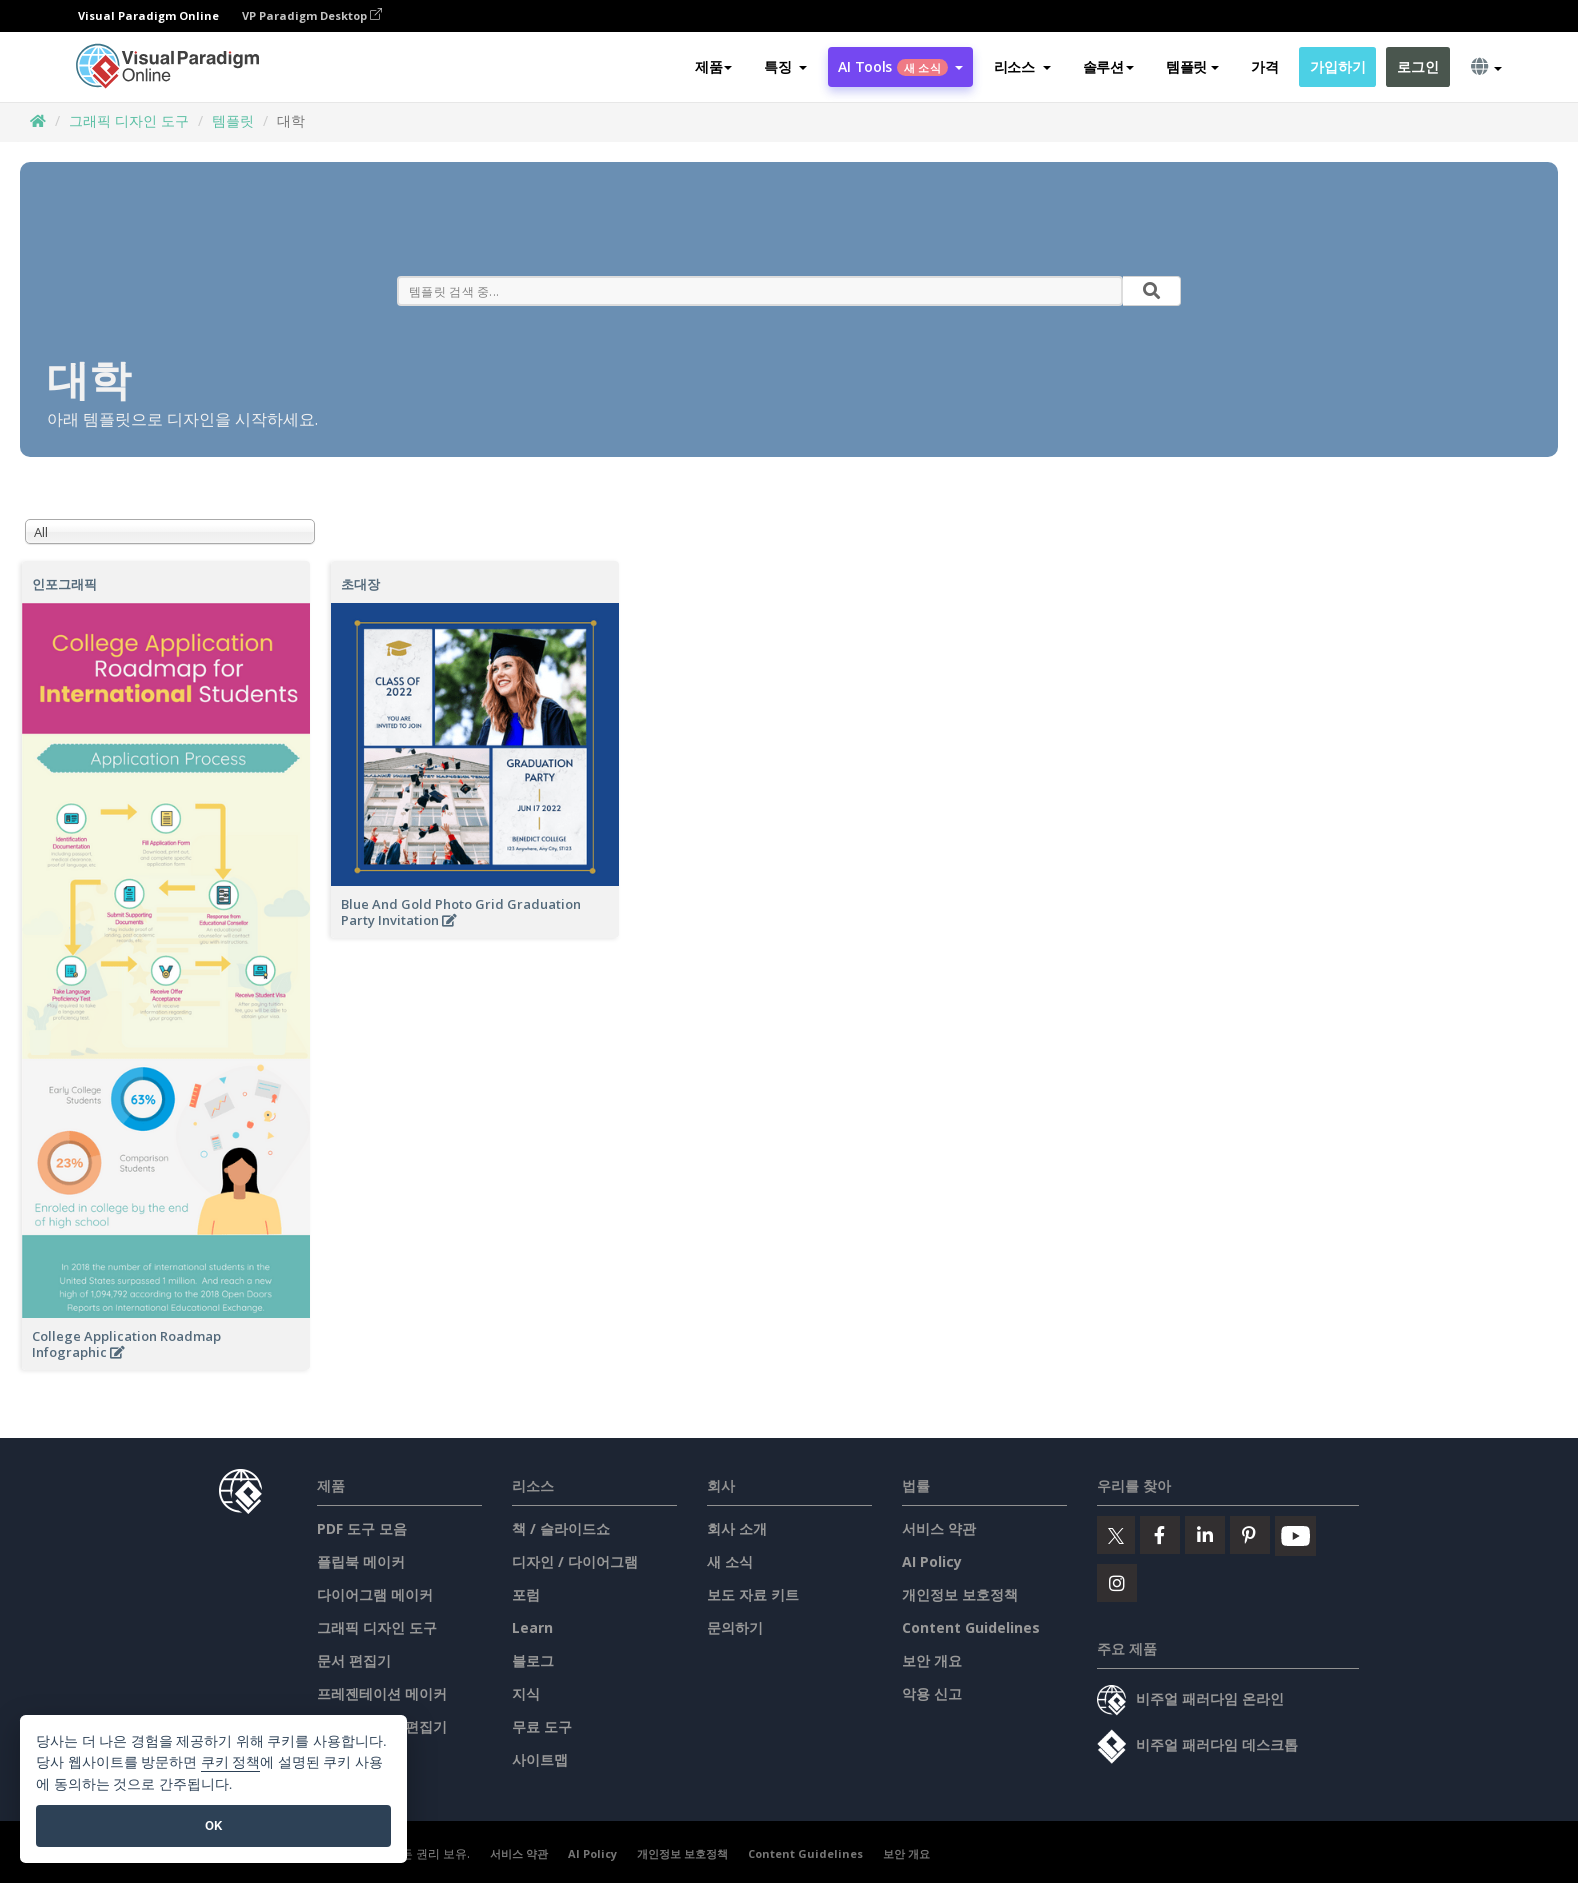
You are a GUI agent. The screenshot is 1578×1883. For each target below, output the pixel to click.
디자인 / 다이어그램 (575, 1561)
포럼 (526, 1594)
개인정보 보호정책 (960, 1594)
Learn (532, 1627)
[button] (785, 67)
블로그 (533, 1660)
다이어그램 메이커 (375, 1594)
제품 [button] (713, 66)
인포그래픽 (64, 584)
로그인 (1417, 66)
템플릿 (233, 120)
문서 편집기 (354, 1660)
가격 (1264, 66)
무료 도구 (542, 1726)
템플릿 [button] (1192, 66)
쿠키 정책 (231, 1762)
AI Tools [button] (900, 66)
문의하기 (735, 1627)
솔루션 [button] (1108, 66)
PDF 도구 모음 (362, 1528)
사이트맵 (540, 1759)
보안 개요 (932, 1660)
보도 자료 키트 (753, 1594)
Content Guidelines (971, 1627)
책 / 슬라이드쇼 (561, 1528)
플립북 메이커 (361, 1561)
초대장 (360, 584)
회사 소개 (737, 1528)
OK (213, 1825)
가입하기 (1337, 66)
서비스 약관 (939, 1528)
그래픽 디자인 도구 (129, 120)
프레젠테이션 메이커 (382, 1693)
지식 (526, 1693)
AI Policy (932, 1561)
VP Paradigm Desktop (312, 15)
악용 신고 (932, 1693)
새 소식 (730, 1561)
